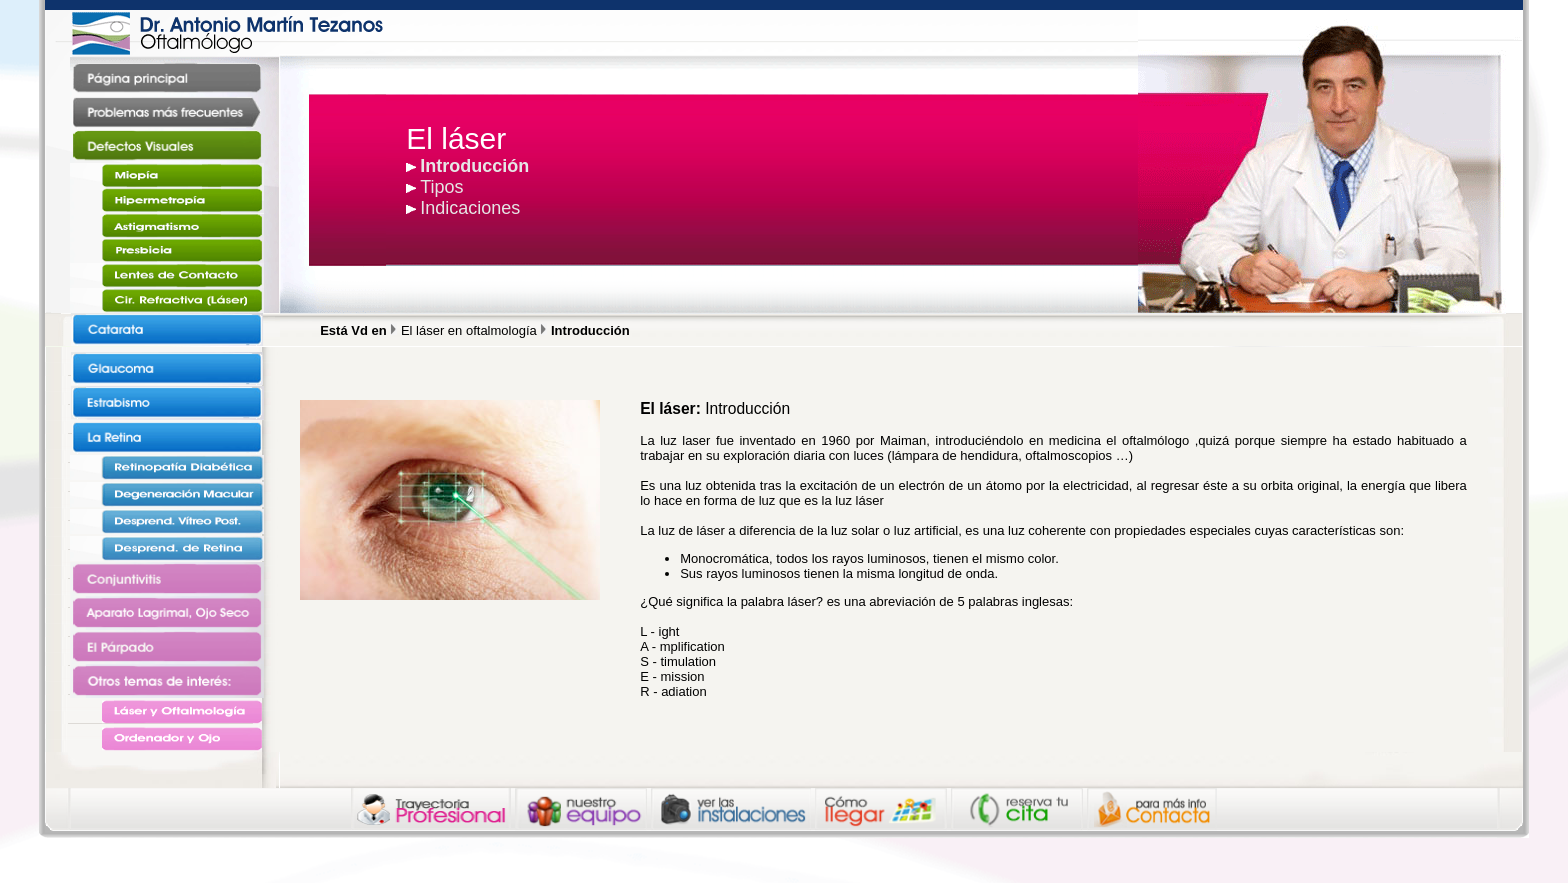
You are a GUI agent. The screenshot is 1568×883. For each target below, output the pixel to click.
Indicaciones (470, 208)
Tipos (441, 187)
